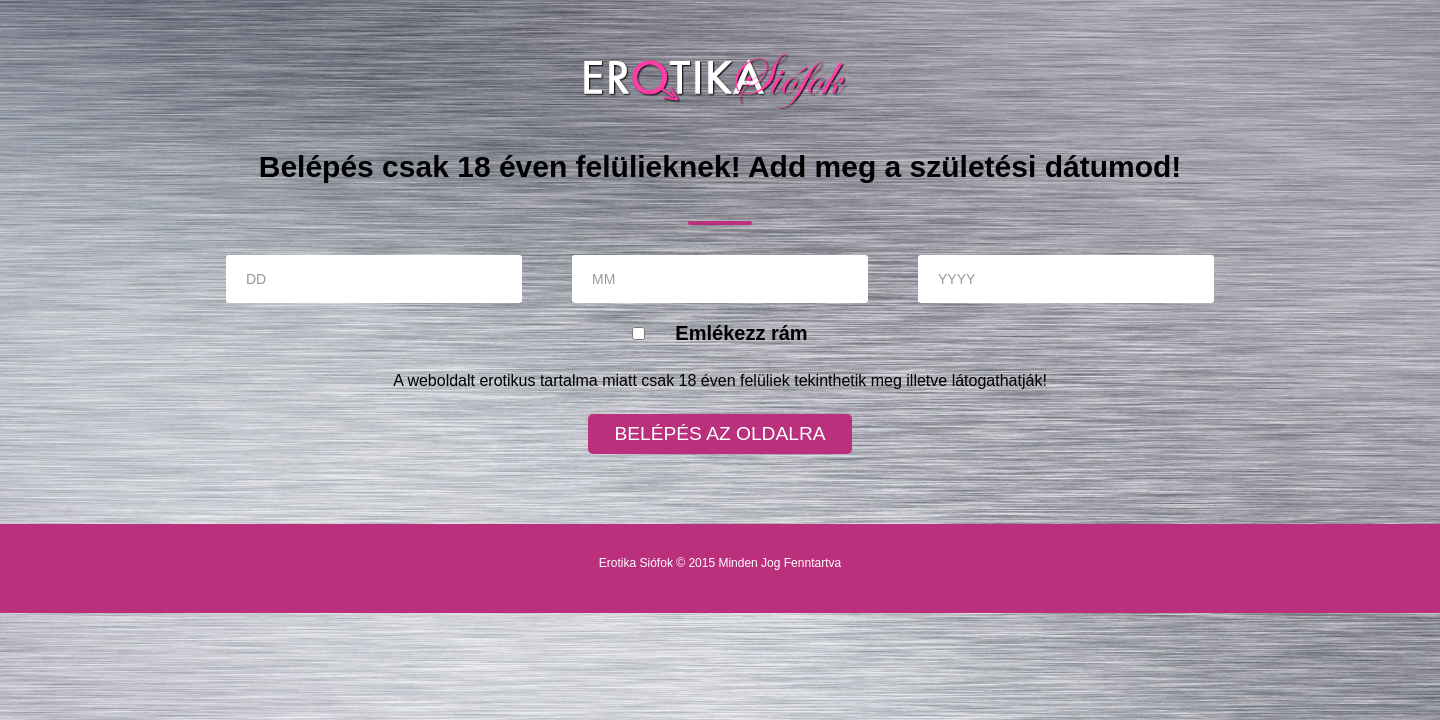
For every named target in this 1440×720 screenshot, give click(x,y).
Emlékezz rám (741, 333)
